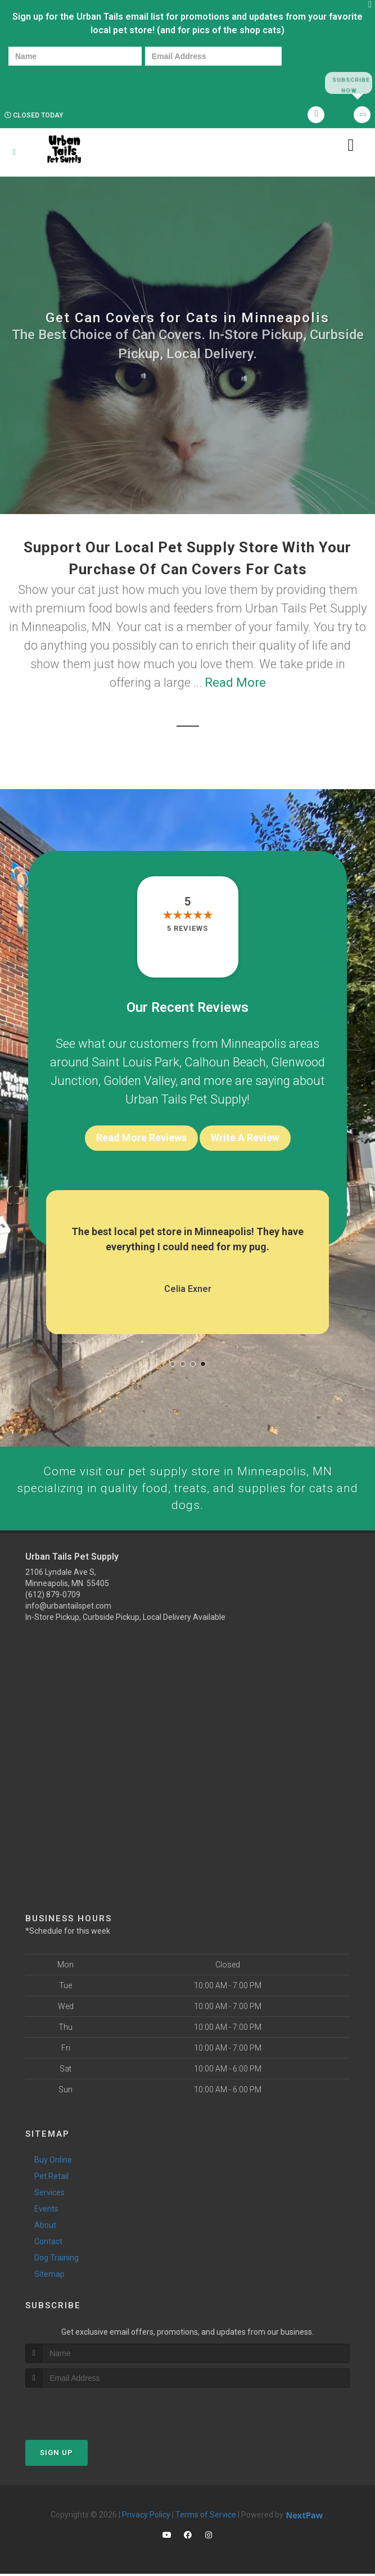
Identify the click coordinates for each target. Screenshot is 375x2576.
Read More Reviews (141, 1138)
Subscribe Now (348, 83)
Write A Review (245, 1138)
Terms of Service (205, 2516)
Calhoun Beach (225, 1063)
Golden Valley (139, 1081)
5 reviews (187, 929)
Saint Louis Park (135, 1063)
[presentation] (47, 82)
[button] (172, 1364)
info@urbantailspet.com (68, 1608)
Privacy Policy (146, 2516)
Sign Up (56, 2455)
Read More (235, 683)
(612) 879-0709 (52, 1597)
